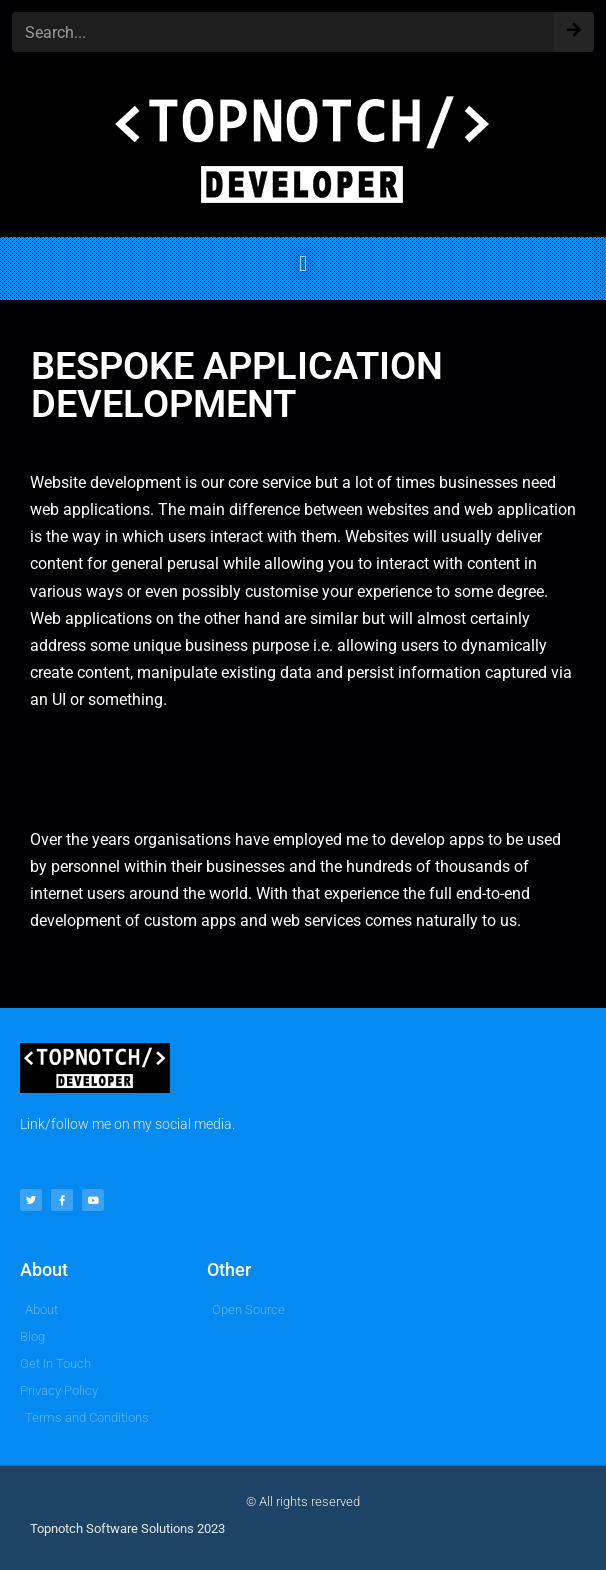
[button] (302, 263)
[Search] (574, 25)
